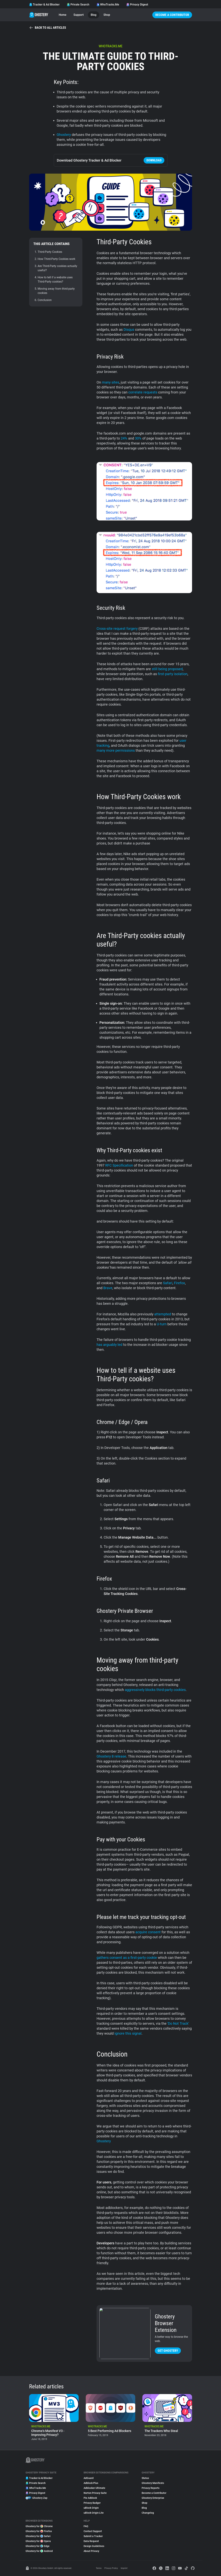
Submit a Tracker (93, 2536)
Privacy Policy (111, 2568)
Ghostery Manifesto (153, 2483)
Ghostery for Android (39, 2551)
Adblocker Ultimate (94, 2488)
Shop (106, 14)
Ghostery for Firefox (39, 2531)
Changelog (148, 2512)
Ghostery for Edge (38, 2546)
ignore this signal (127, 2033)
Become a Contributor (172, 15)
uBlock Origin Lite (94, 2512)
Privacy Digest (137, 4)
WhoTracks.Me (107, 4)
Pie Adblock (90, 2497)
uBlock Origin (91, 2507)
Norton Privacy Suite (95, 2492)
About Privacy (91, 2551)
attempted (162, 1314)
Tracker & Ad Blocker (44, 4)
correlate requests (142, 392)
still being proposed (167, 669)
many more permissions (116, 750)
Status (145, 2478)
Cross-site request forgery (117, 628)
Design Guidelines (94, 2546)
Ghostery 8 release (111, 1756)
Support (78, 14)
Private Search (78, 4)
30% (137, 438)
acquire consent (148, 1932)
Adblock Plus (91, 2483)
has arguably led (109, 1344)
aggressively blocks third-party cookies (155, 1690)
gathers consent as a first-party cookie (127, 1957)
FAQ (86, 2526)
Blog (93, 14)
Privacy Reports (150, 2488)
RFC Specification (118, 1165)
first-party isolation (172, 674)
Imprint (124, 2568)
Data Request (91, 2541)
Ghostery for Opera (38, 2541)
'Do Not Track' (178, 2023)
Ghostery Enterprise (153, 2497)
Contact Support (93, 2531)
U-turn (161, 1324)
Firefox (179, 1283)
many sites (110, 382)
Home (62, 14)
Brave (107, 1288)
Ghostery (64, 135)
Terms (99, 2568)
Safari (167, 1283)
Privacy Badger (92, 2502)
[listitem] (54, 2418)
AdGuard (89, 2478)
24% (123, 438)
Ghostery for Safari (38, 2536)
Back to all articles (47, 28)
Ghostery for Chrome (39, 2526)
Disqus (128, 329)
